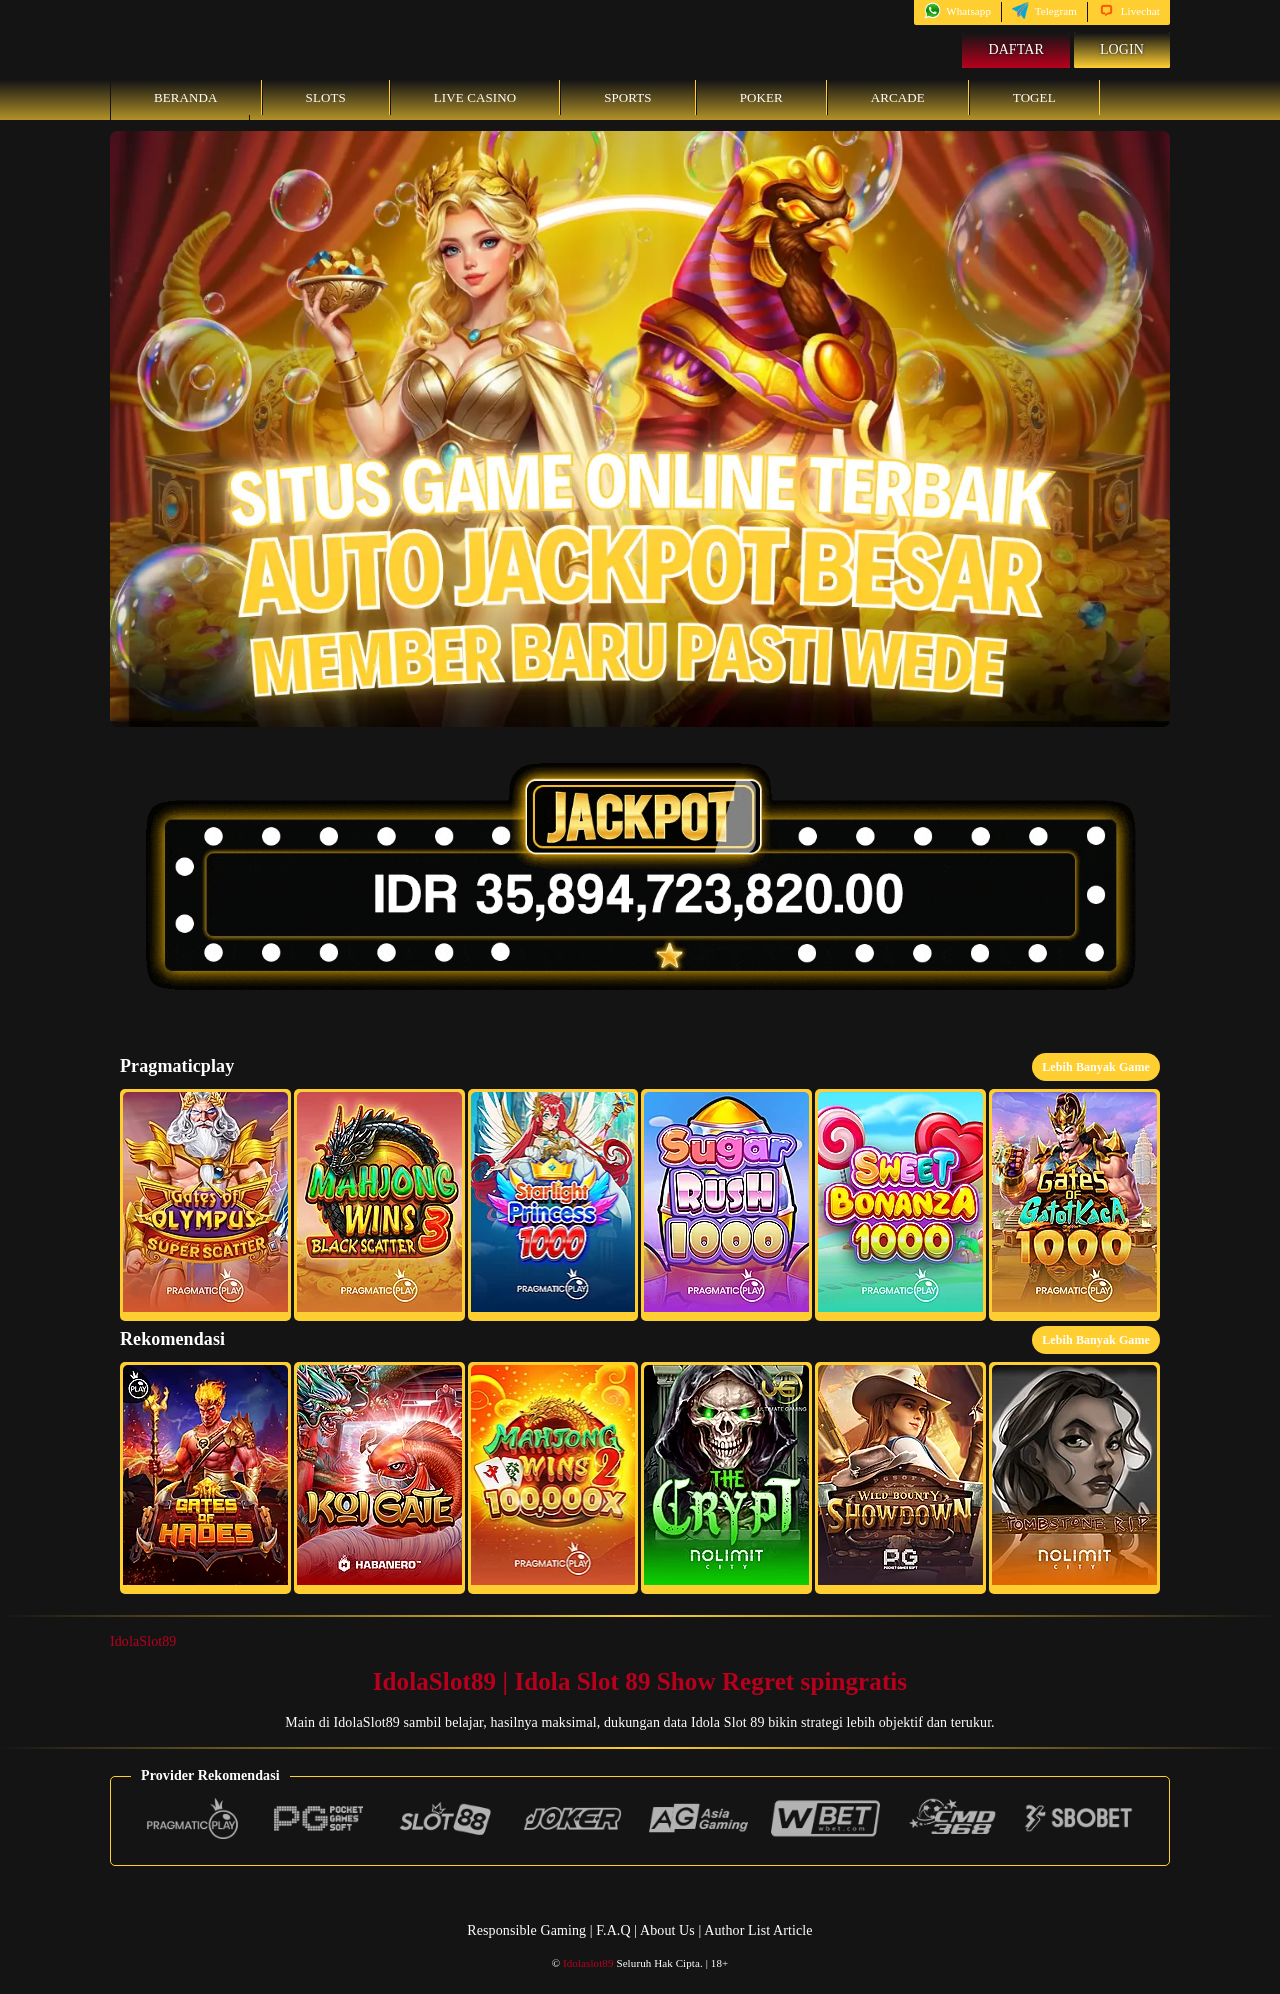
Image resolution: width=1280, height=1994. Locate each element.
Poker (761, 97)
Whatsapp (957, 11)
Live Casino (475, 97)
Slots (326, 97)
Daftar (1016, 49)
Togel (1034, 97)
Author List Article (758, 1930)
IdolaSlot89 (143, 1641)
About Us (669, 1930)
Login (1122, 49)
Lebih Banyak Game (1096, 1067)
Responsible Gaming (526, 1930)
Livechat (1129, 11)
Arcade (898, 97)
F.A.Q (613, 1930)
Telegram (1044, 11)
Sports (628, 97)
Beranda (186, 97)
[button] (205, 1205)
